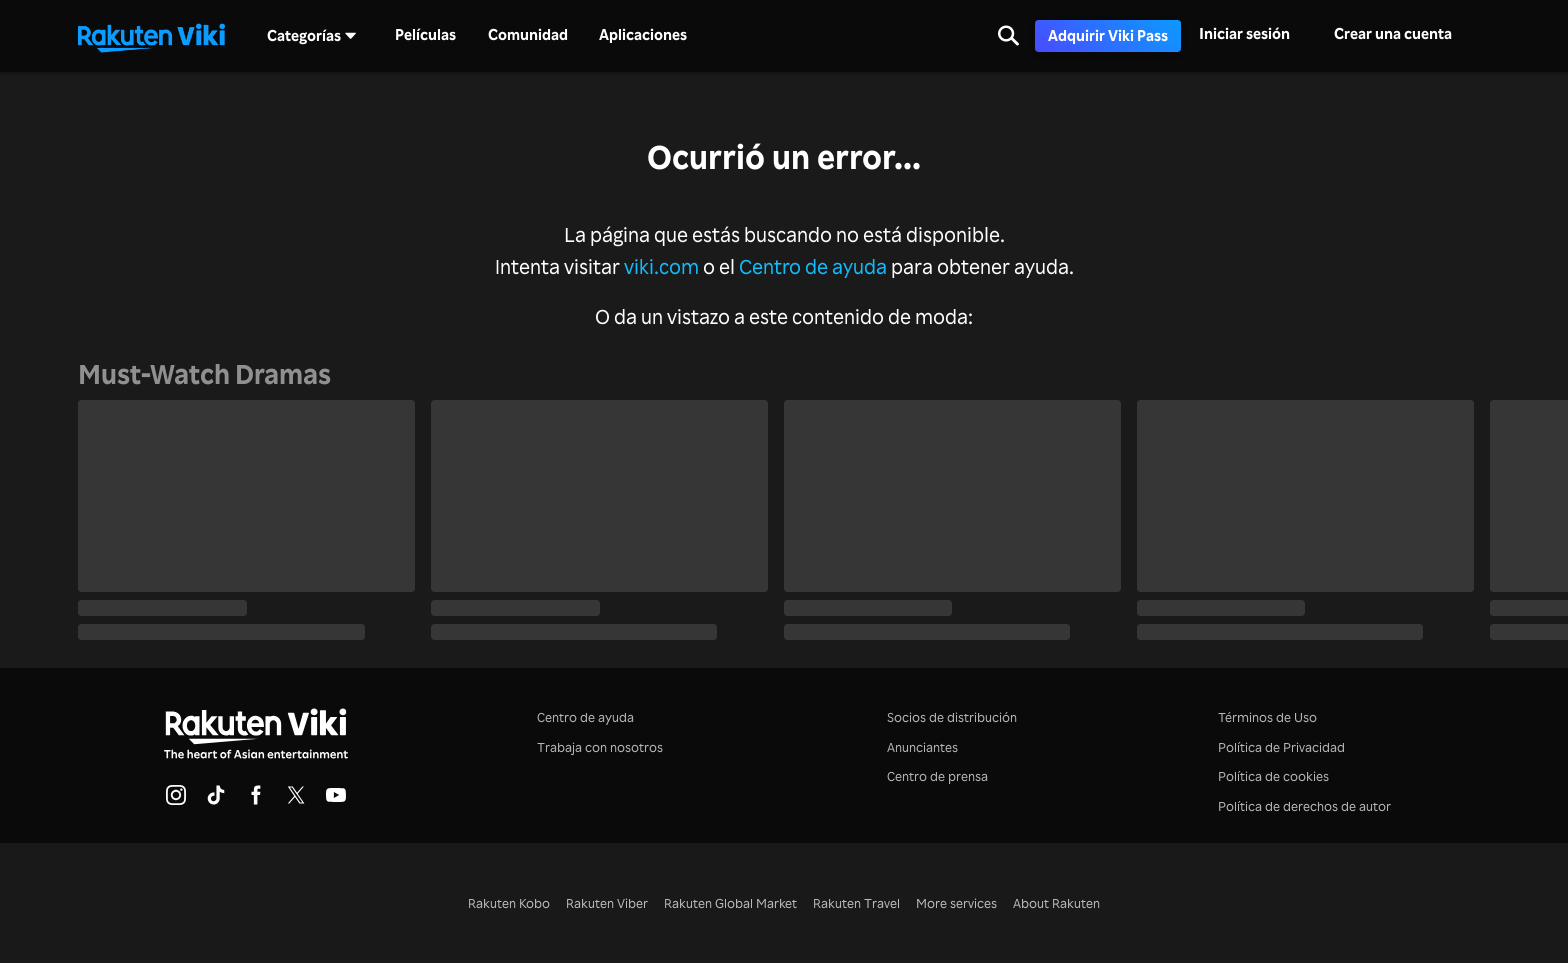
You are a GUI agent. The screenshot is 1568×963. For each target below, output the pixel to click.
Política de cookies (1273, 775)
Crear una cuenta (1393, 33)
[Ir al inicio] (151, 36)
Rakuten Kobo (509, 902)
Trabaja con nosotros (600, 746)
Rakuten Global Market (730, 902)
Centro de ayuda (813, 266)
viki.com (661, 266)
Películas (425, 35)
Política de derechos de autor (1304, 805)
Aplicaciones (643, 35)
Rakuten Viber (607, 902)
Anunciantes (922, 746)
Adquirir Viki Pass (1108, 35)
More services (956, 902)
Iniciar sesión (1244, 33)
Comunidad (528, 35)
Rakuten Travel (856, 902)
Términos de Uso (1267, 716)
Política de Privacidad (1281, 746)
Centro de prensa (937, 775)
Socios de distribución (952, 716)
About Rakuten (1056, 902)
